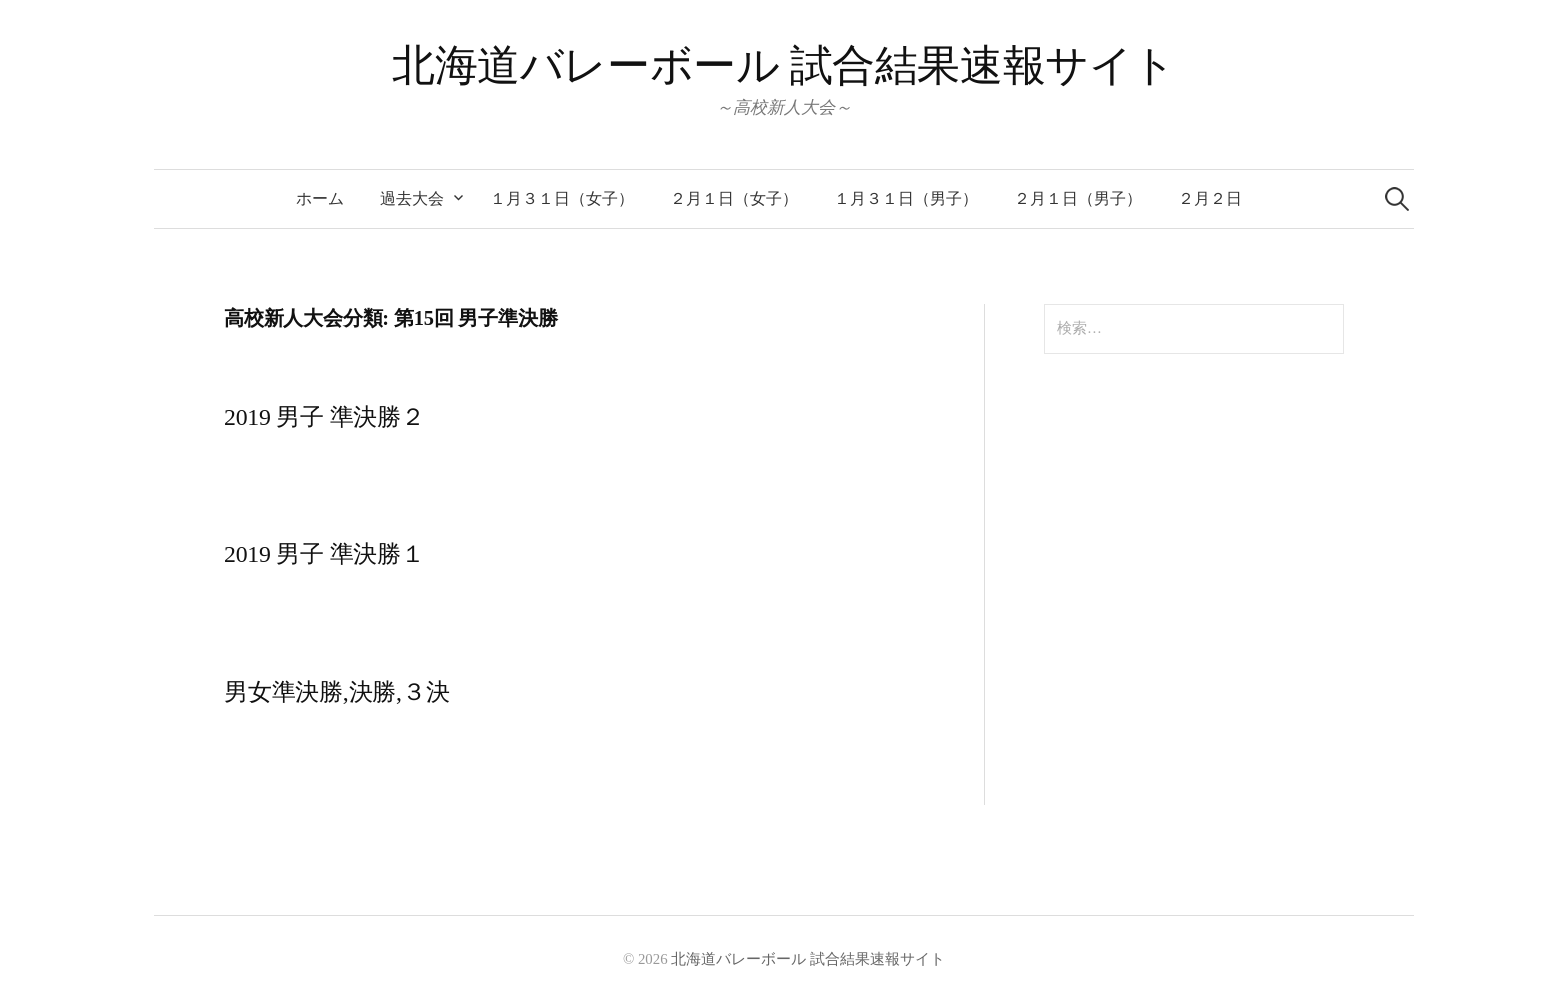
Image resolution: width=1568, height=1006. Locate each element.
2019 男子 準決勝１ (324, 554)
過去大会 (412, 198)
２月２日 (1210, 198)
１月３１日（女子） (562, 198)
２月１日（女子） (734, 198)
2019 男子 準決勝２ (324, 417)
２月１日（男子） (1078, 198)
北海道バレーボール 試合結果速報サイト (784, 65)
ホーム (320, 198)
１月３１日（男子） (906, 198)
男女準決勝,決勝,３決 (336, 692)
